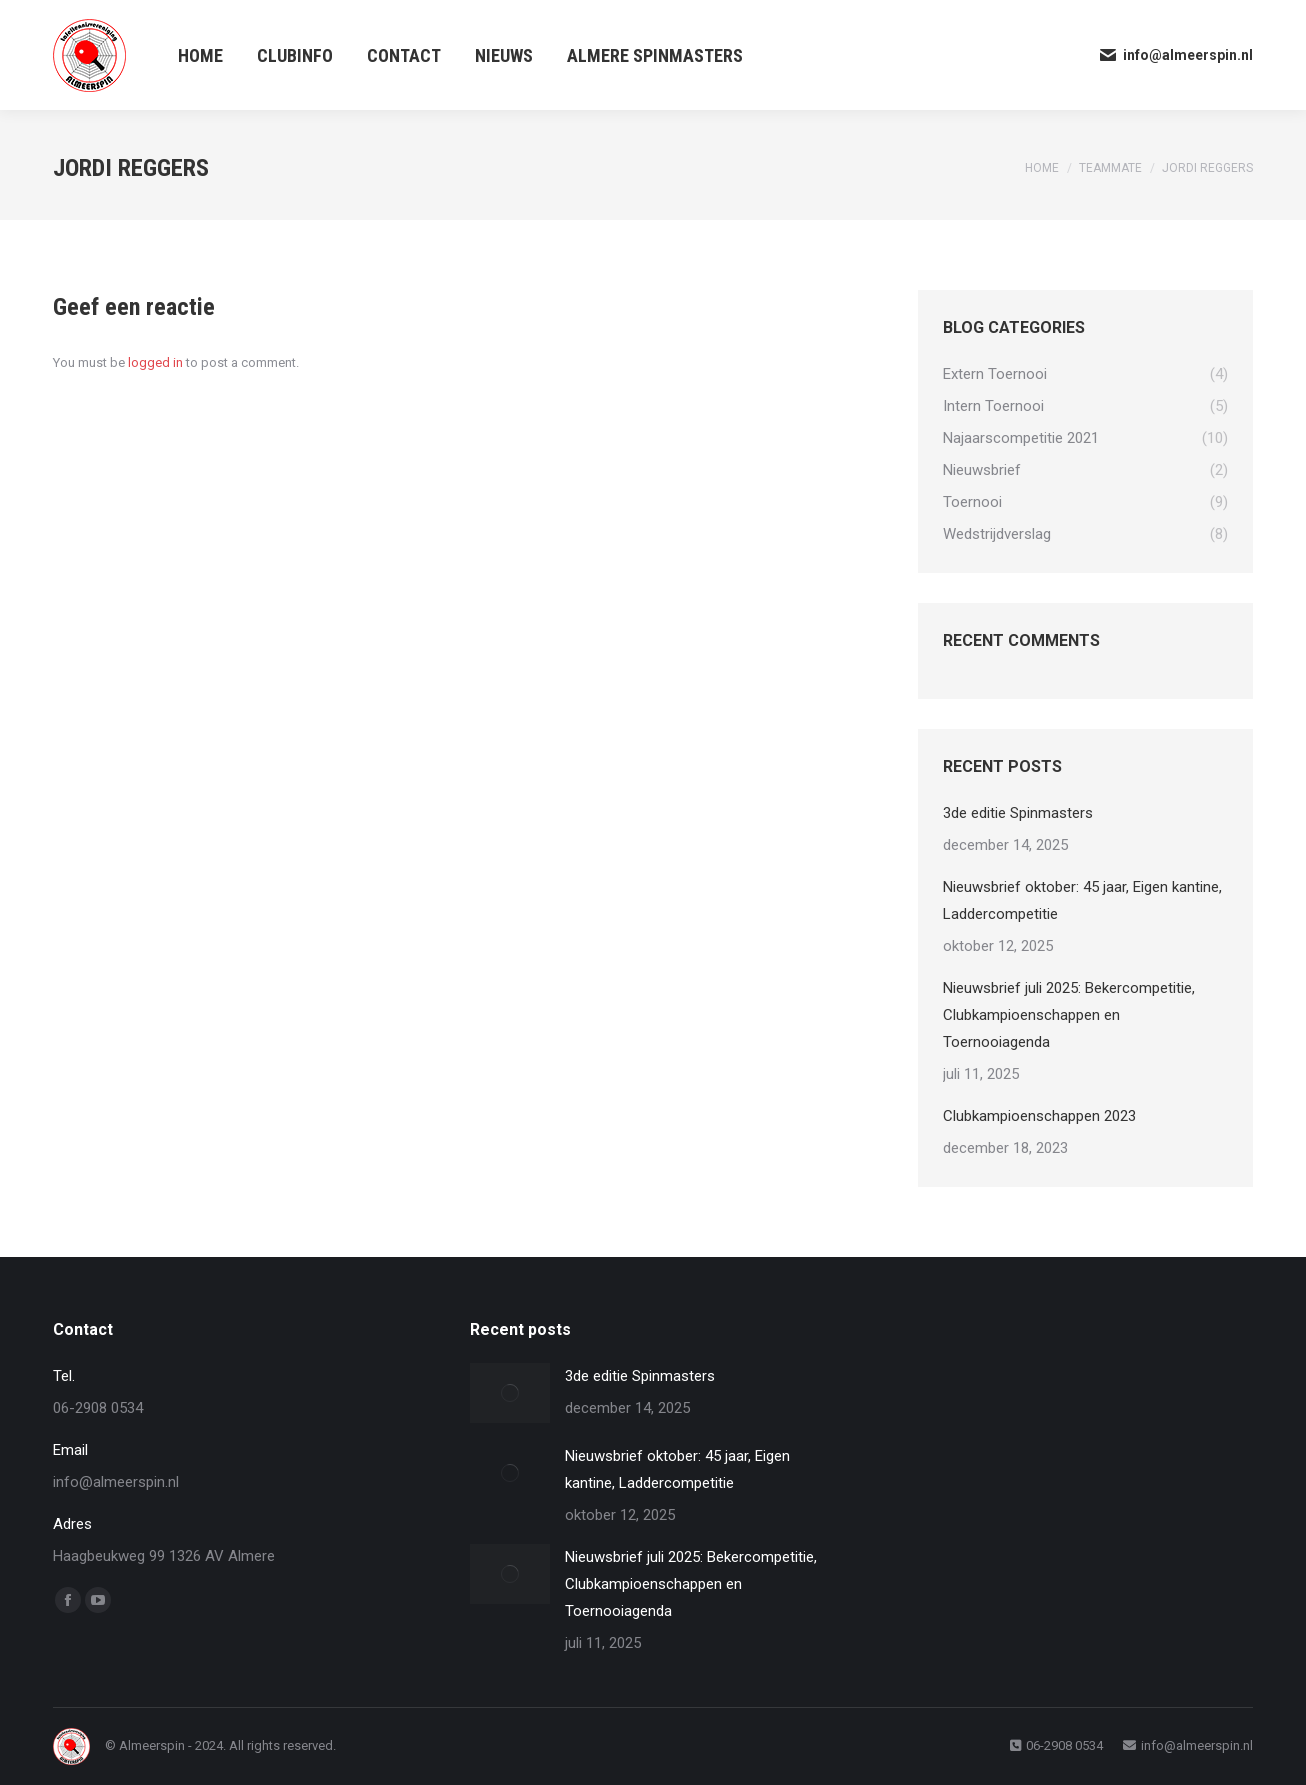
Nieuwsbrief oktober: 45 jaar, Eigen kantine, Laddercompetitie (1082, 900)
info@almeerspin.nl (1175, 55)
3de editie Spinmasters (1018, 813)
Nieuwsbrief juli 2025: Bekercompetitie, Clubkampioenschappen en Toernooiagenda (1069, 1015)
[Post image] (510, 1393)
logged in (155, 362)
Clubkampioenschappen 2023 (1039, 1116)
